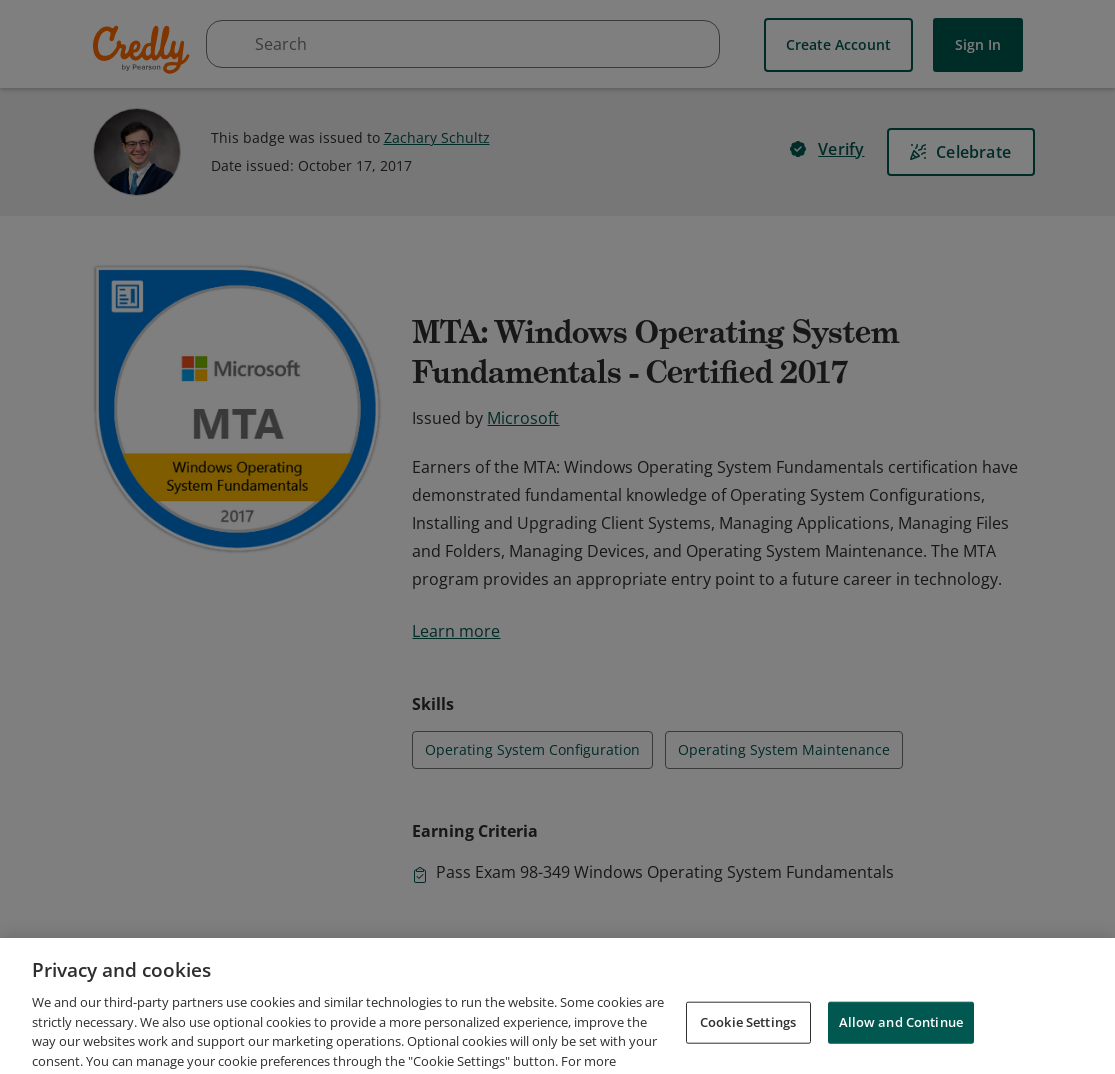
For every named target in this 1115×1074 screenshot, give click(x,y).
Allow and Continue (901, 1046)
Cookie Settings (748, 1046)
